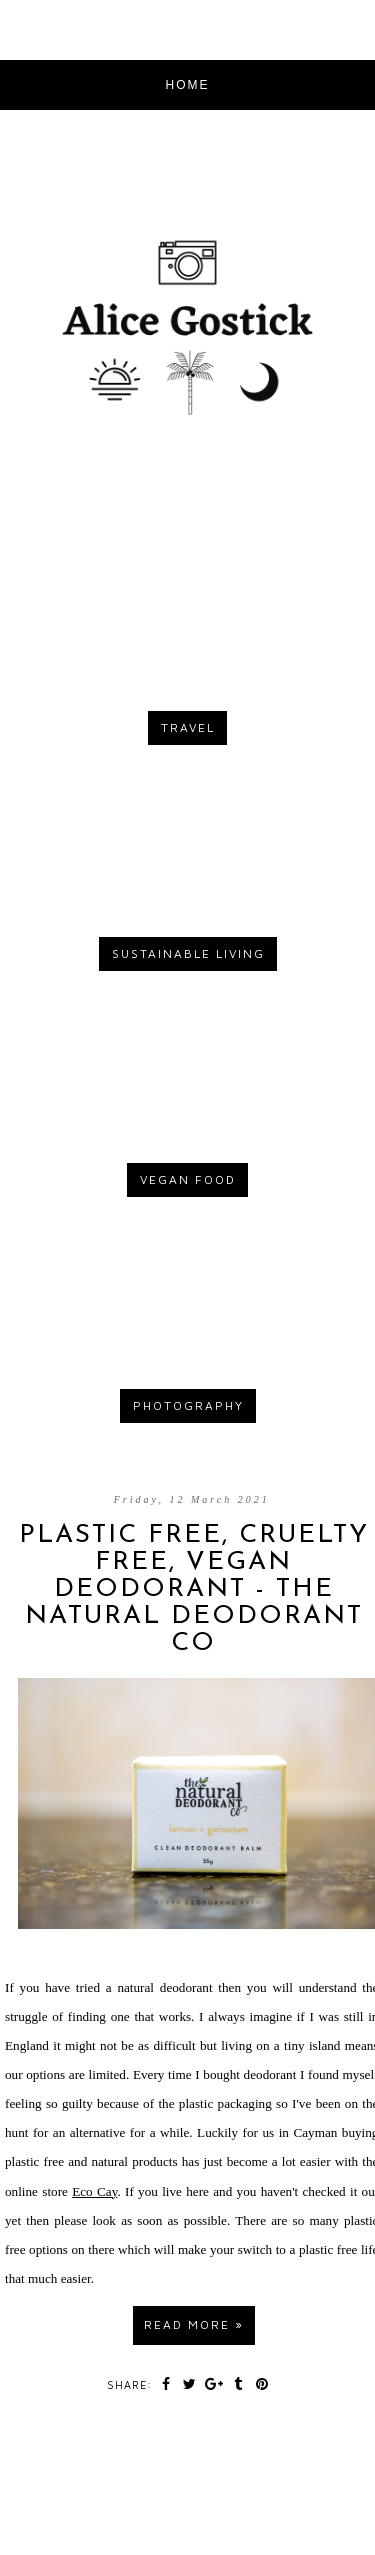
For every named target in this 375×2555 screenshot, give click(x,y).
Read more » (194, 2324)
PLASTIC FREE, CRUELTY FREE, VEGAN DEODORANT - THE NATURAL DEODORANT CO (194, 1589)
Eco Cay (94, 2191)
